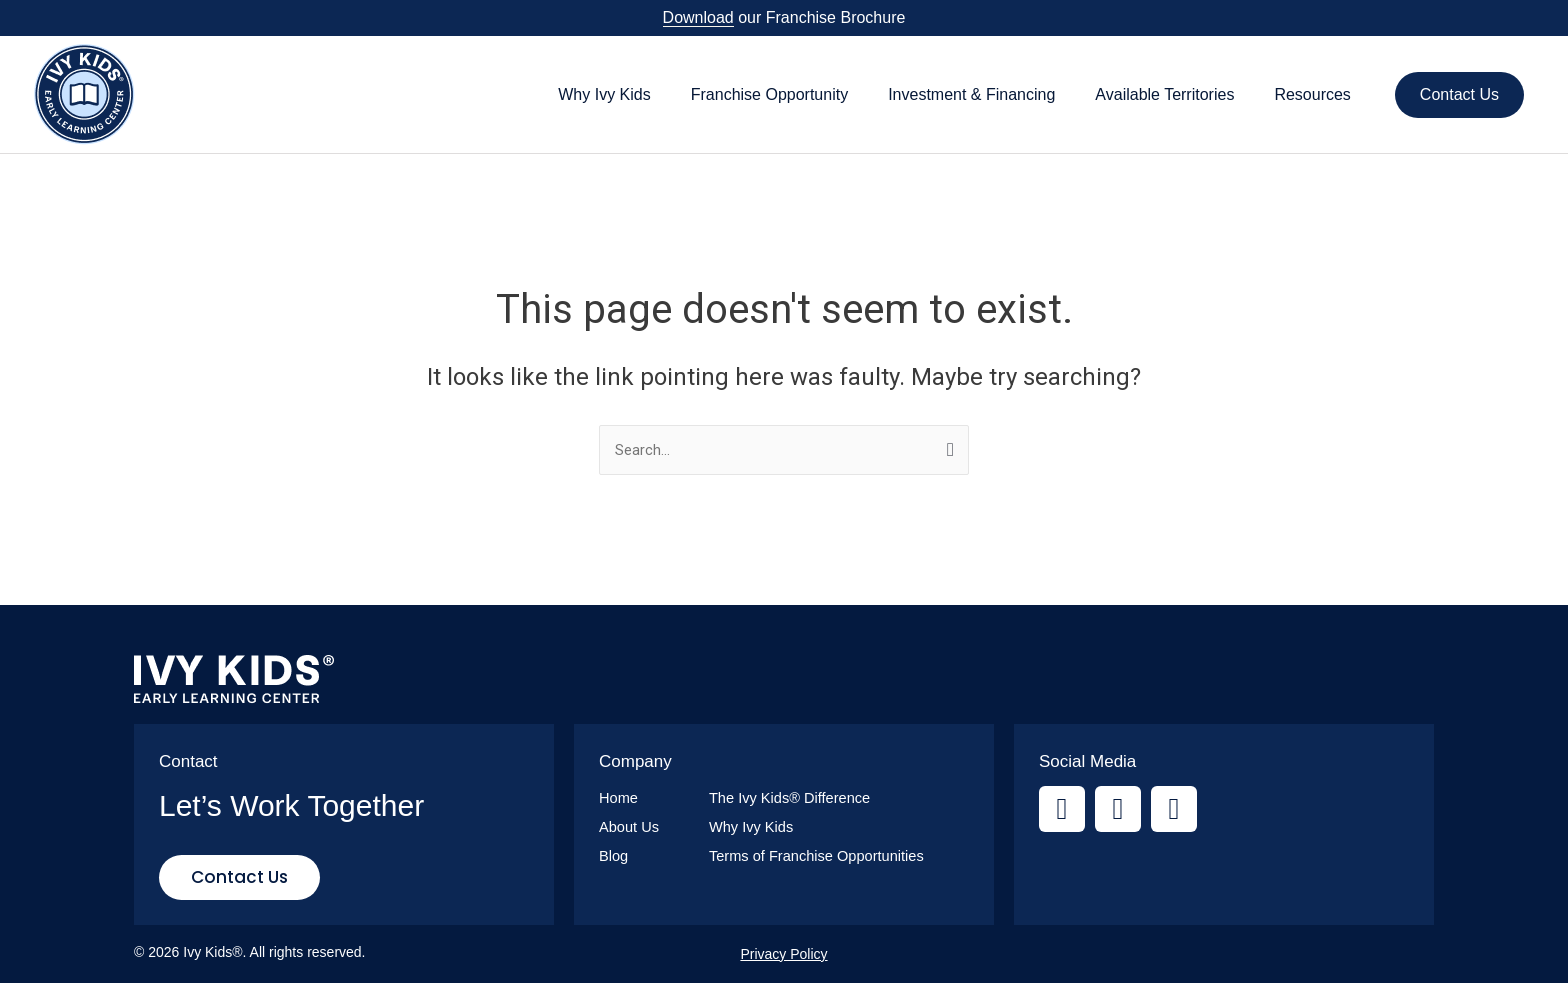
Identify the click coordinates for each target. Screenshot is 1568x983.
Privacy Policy (783, 954)
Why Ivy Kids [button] (604, 94)
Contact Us (1459, 94)
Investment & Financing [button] (971, 94)
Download (698, 17)
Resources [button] (1312, 94)
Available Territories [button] (1164, 94)
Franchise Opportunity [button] (769, 94)
